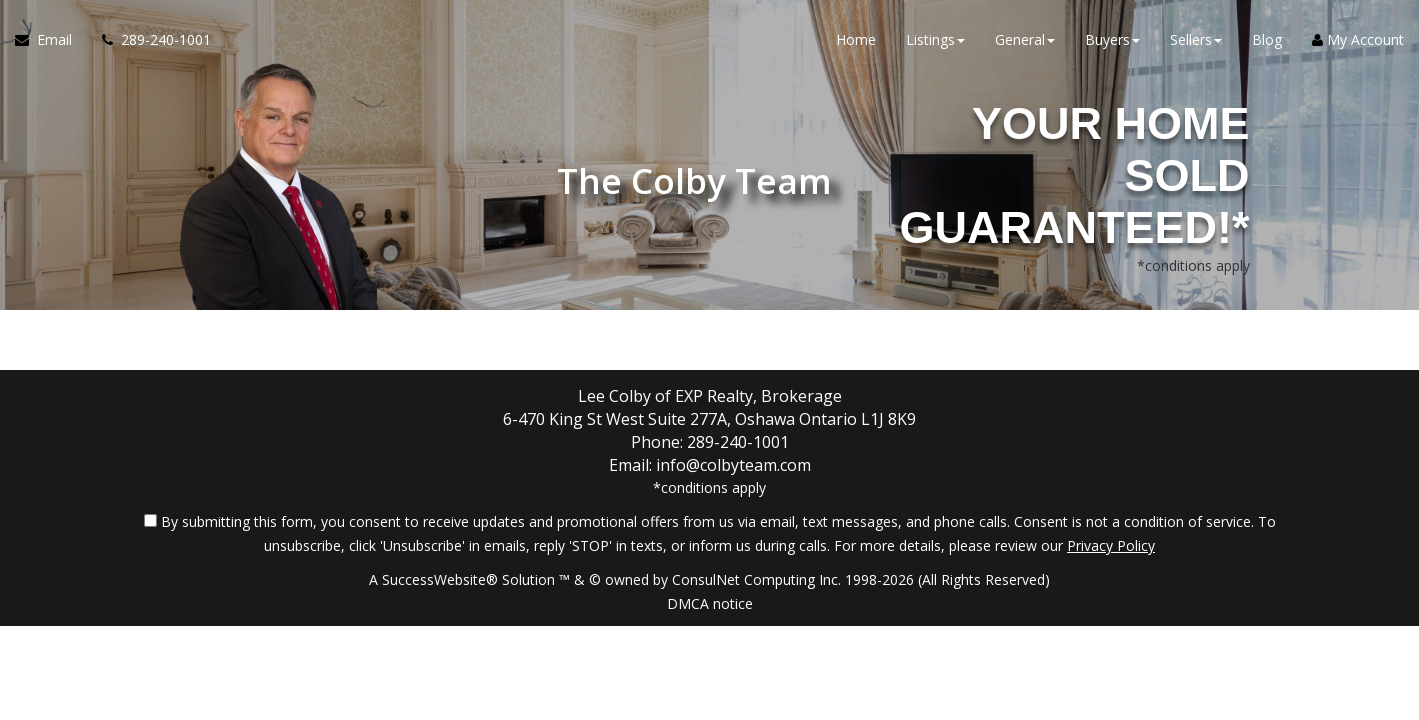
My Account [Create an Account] (1358, 39)
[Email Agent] (51, 40)
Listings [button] (935, 39)
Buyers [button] (1112, 39)
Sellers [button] (1196, 39)
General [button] (1025, 39)
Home (856, 39)
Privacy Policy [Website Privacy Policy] (1111, 545)
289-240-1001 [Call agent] (738, 442)
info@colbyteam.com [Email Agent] (733, 465)
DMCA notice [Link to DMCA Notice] (710, 603)
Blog (1267, 39)
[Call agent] (149, 40)
